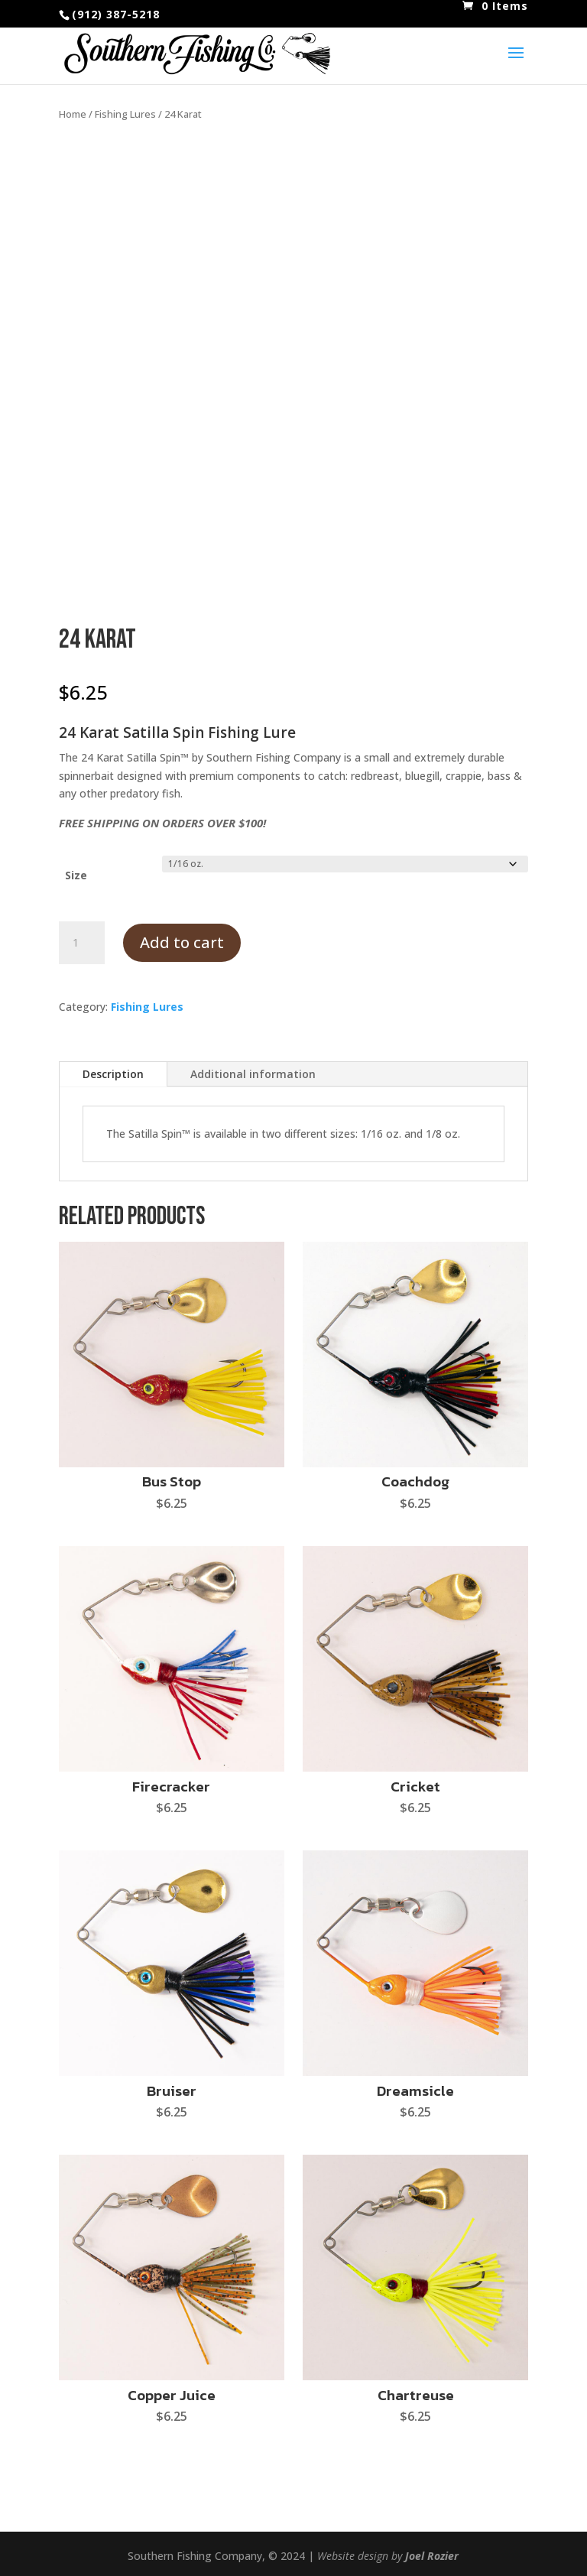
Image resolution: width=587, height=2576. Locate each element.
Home (72, 114)
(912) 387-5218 (116, 14)
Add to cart (182, 942)
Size (76, 875)
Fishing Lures (125, 114)
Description (113, 1074)
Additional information (253, 1074)
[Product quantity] (82, 942)
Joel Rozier (432, 2555)
